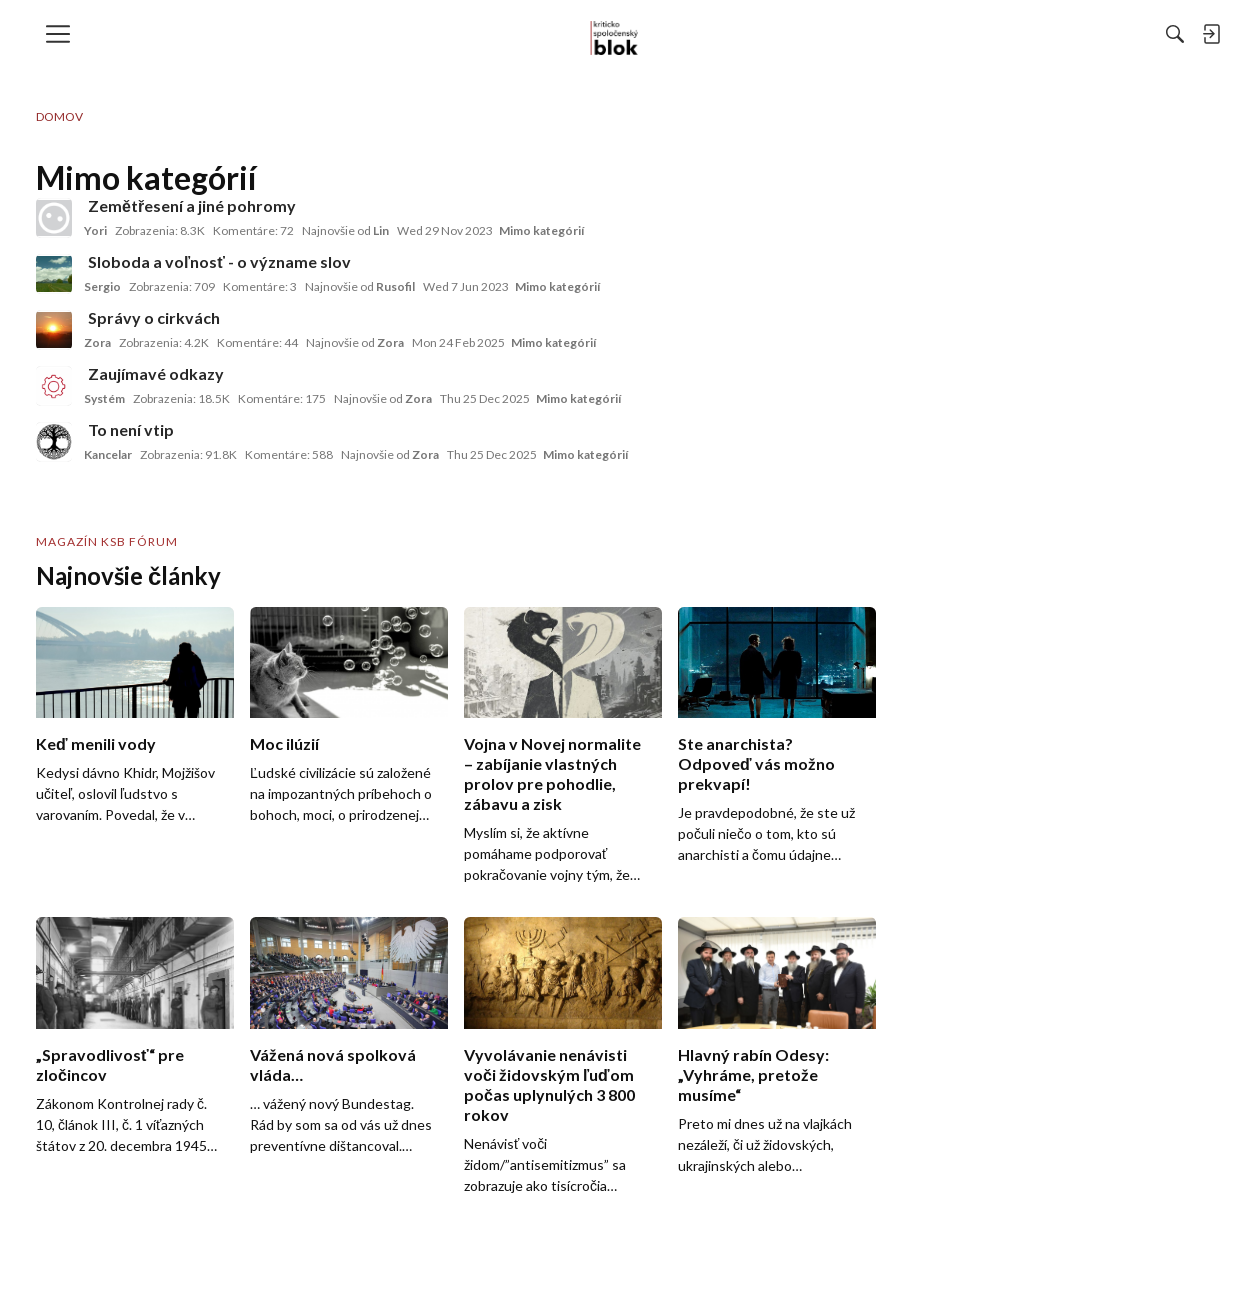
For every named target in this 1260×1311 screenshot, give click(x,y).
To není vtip (131, 429)
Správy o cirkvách (154, 317)
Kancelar (108, 454)
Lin (381, 230)
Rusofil (395, 286)
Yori (95, 230)
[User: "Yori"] (54, 218)
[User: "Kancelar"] (54, 442)
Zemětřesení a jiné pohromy (192, 205)
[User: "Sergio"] (54, 274)
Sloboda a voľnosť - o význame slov (219, 261)
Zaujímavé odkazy (156, 373)
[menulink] (65, 34)
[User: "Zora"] (54, 330)
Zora (97, 342)
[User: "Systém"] (54, 386)
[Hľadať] (957, 34)
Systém (104, 398)
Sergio (102, 286)
